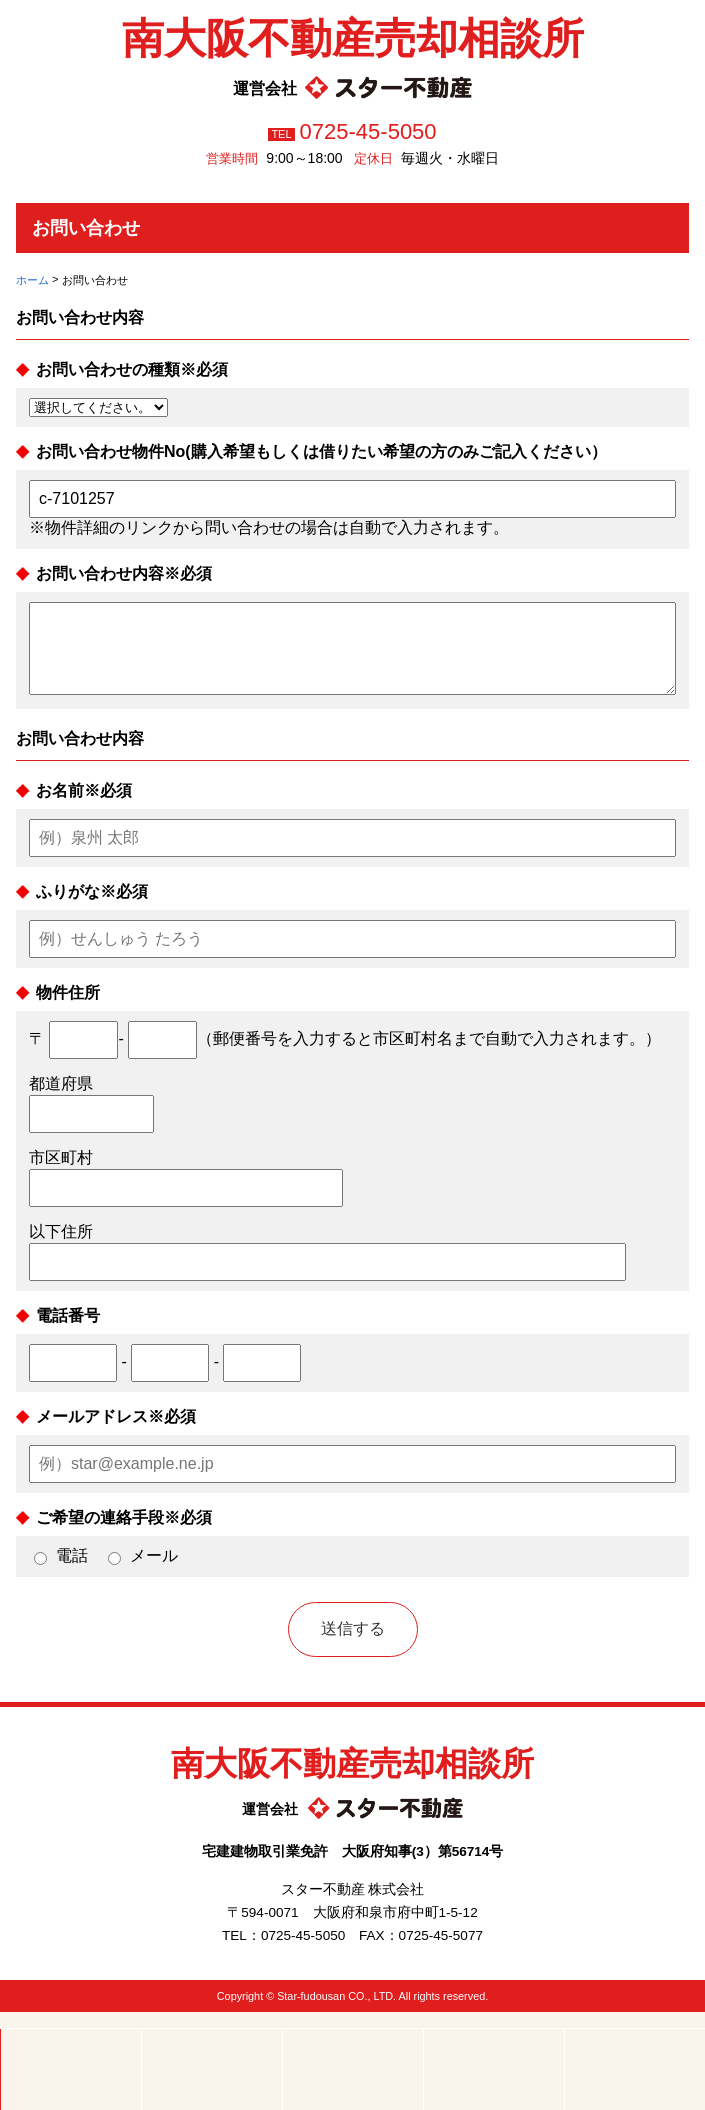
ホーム (32, 280)
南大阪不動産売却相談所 (353, 38)
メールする (353, 2069)
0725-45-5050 (368, 131)
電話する (212, 2069)
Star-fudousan (311, 2015)
